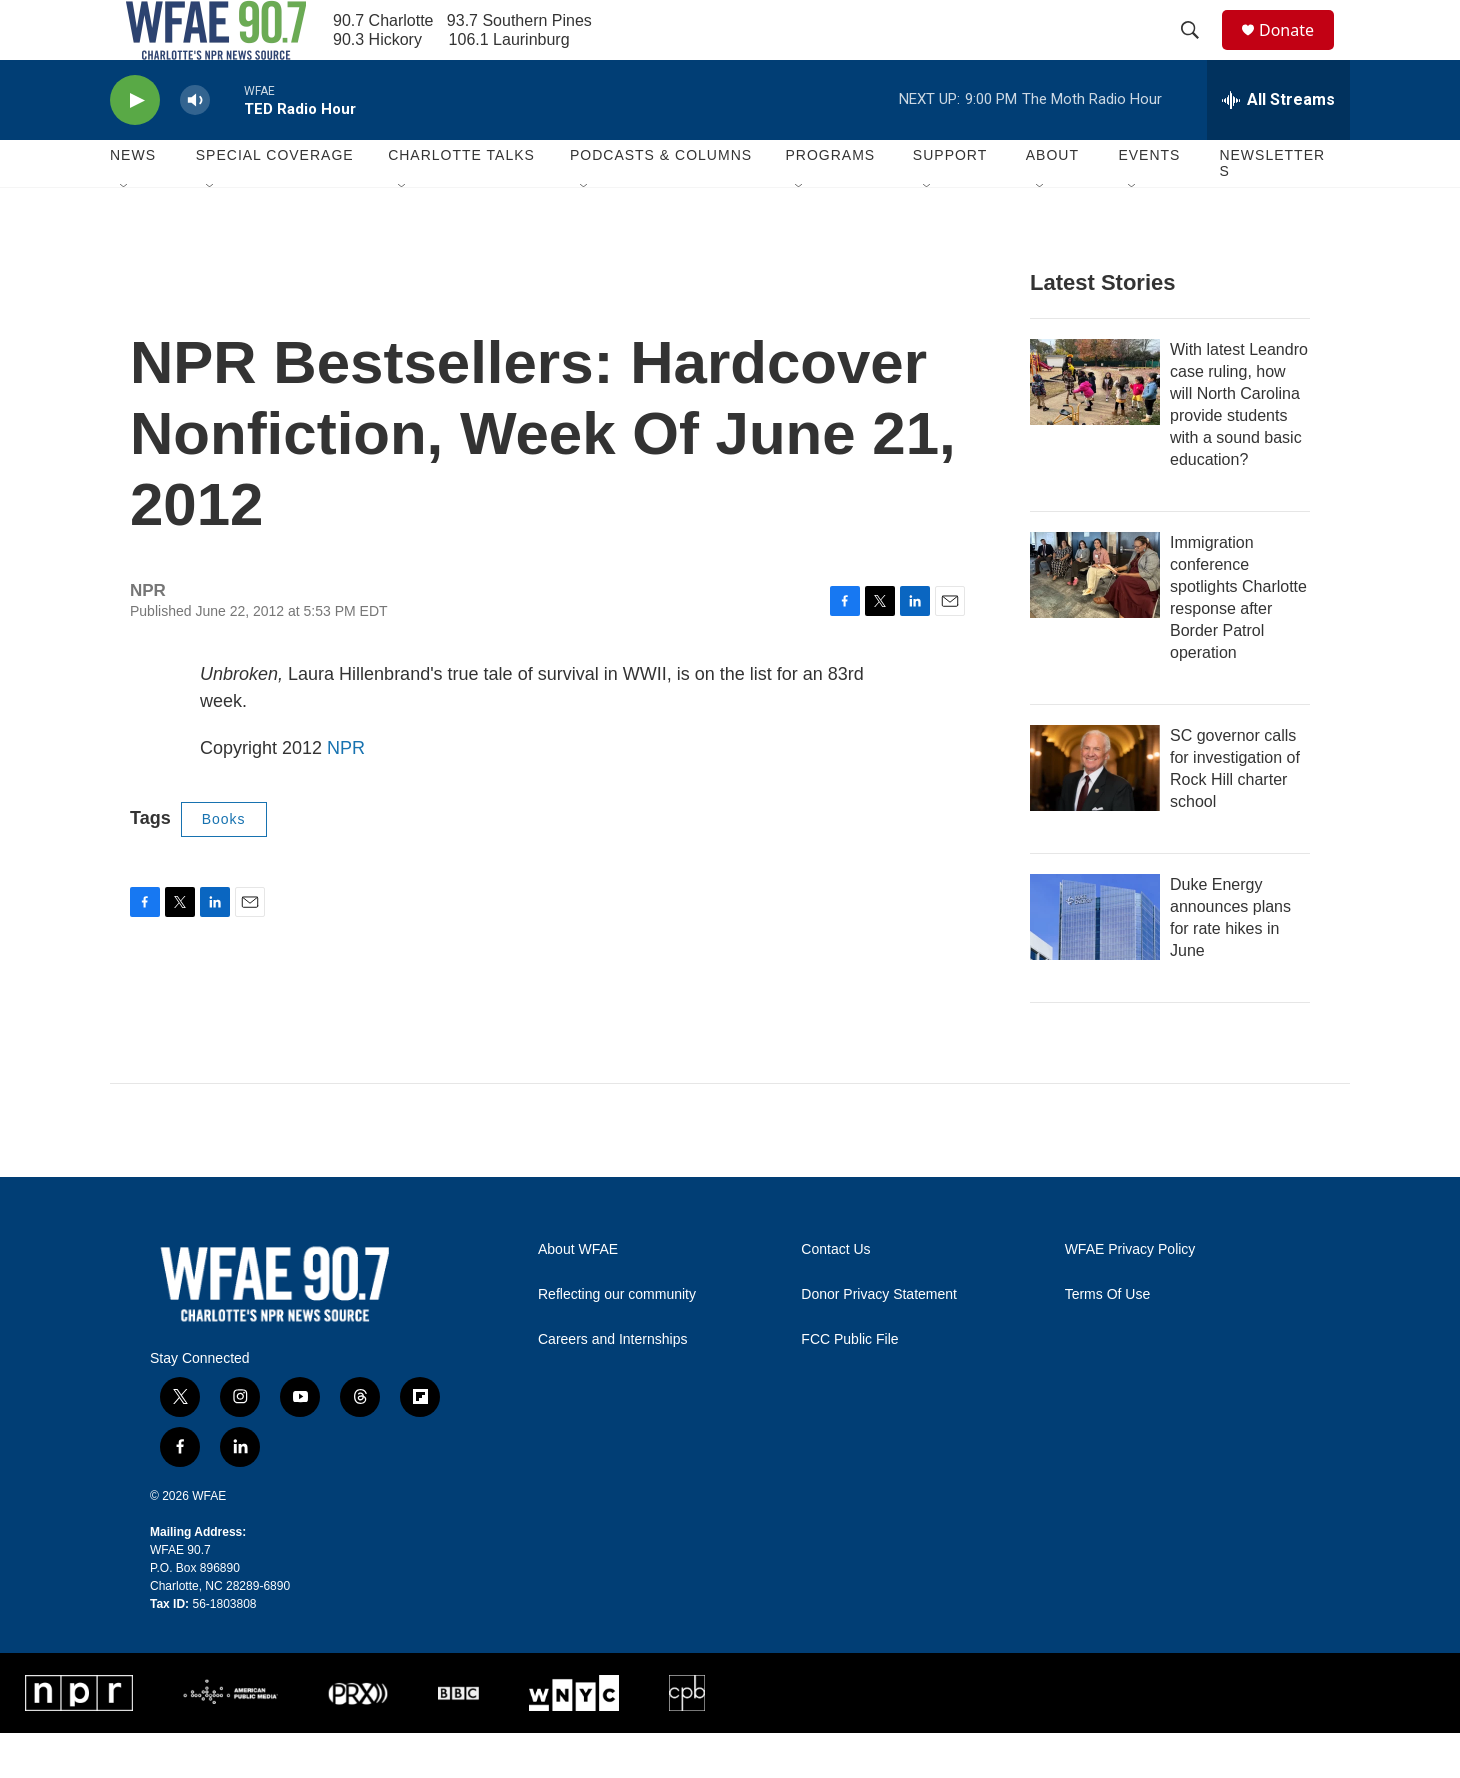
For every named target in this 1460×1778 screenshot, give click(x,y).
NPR (346, 793)
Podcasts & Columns (661, 200)
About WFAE (578, 1294)
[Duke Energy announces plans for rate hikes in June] (1095, 962)
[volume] (195, 145)
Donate (1299, 52)
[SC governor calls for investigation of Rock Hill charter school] (1095, 813)
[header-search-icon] (1199, 53)
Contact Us (835, 1294)
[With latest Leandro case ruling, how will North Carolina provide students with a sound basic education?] (1095, 427)
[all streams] (1278, 145)
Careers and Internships (612, 1384)
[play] (135, 145)
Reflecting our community (617, 1339)
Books (224, 864)
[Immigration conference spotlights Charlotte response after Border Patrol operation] (1095, 620)
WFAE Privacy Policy (1130, 1294)
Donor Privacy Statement (879, 1339)
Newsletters (1272, 208)
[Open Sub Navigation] (125, 232)
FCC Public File (849, 1384)
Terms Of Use (1108, 1339)
